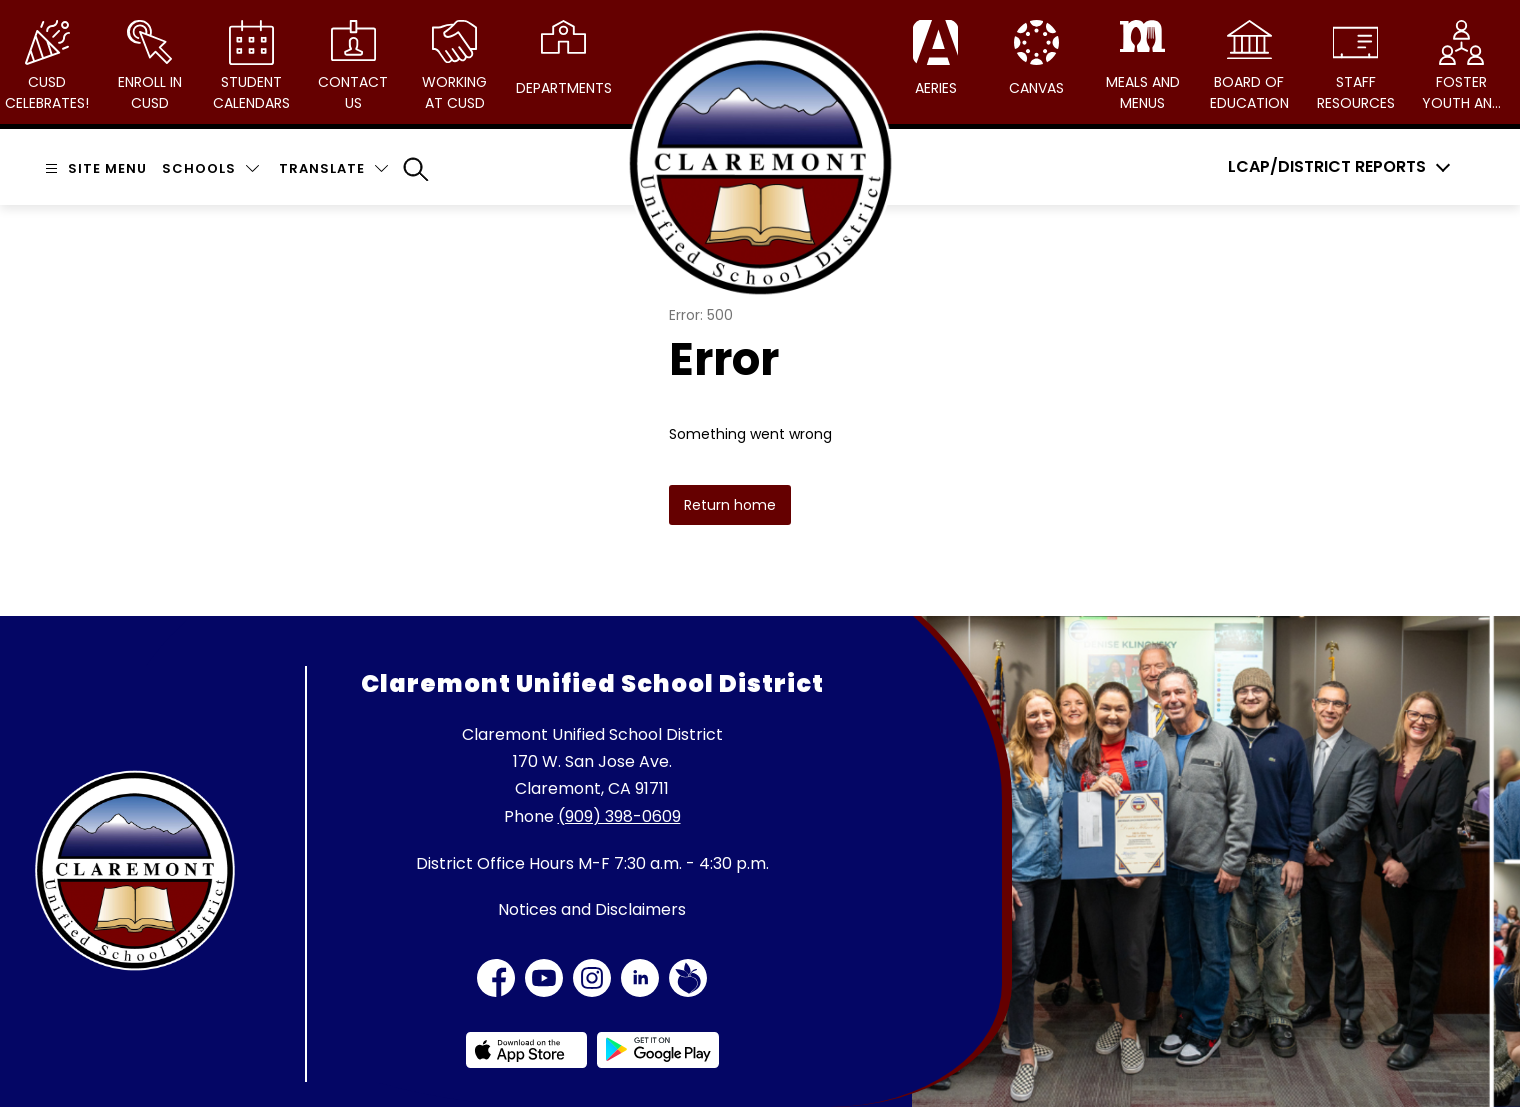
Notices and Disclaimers (592, 909)
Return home (730, 505)
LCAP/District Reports (1327, 167)
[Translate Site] (333, 168)
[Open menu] (93, 168)
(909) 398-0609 (619, 816)
